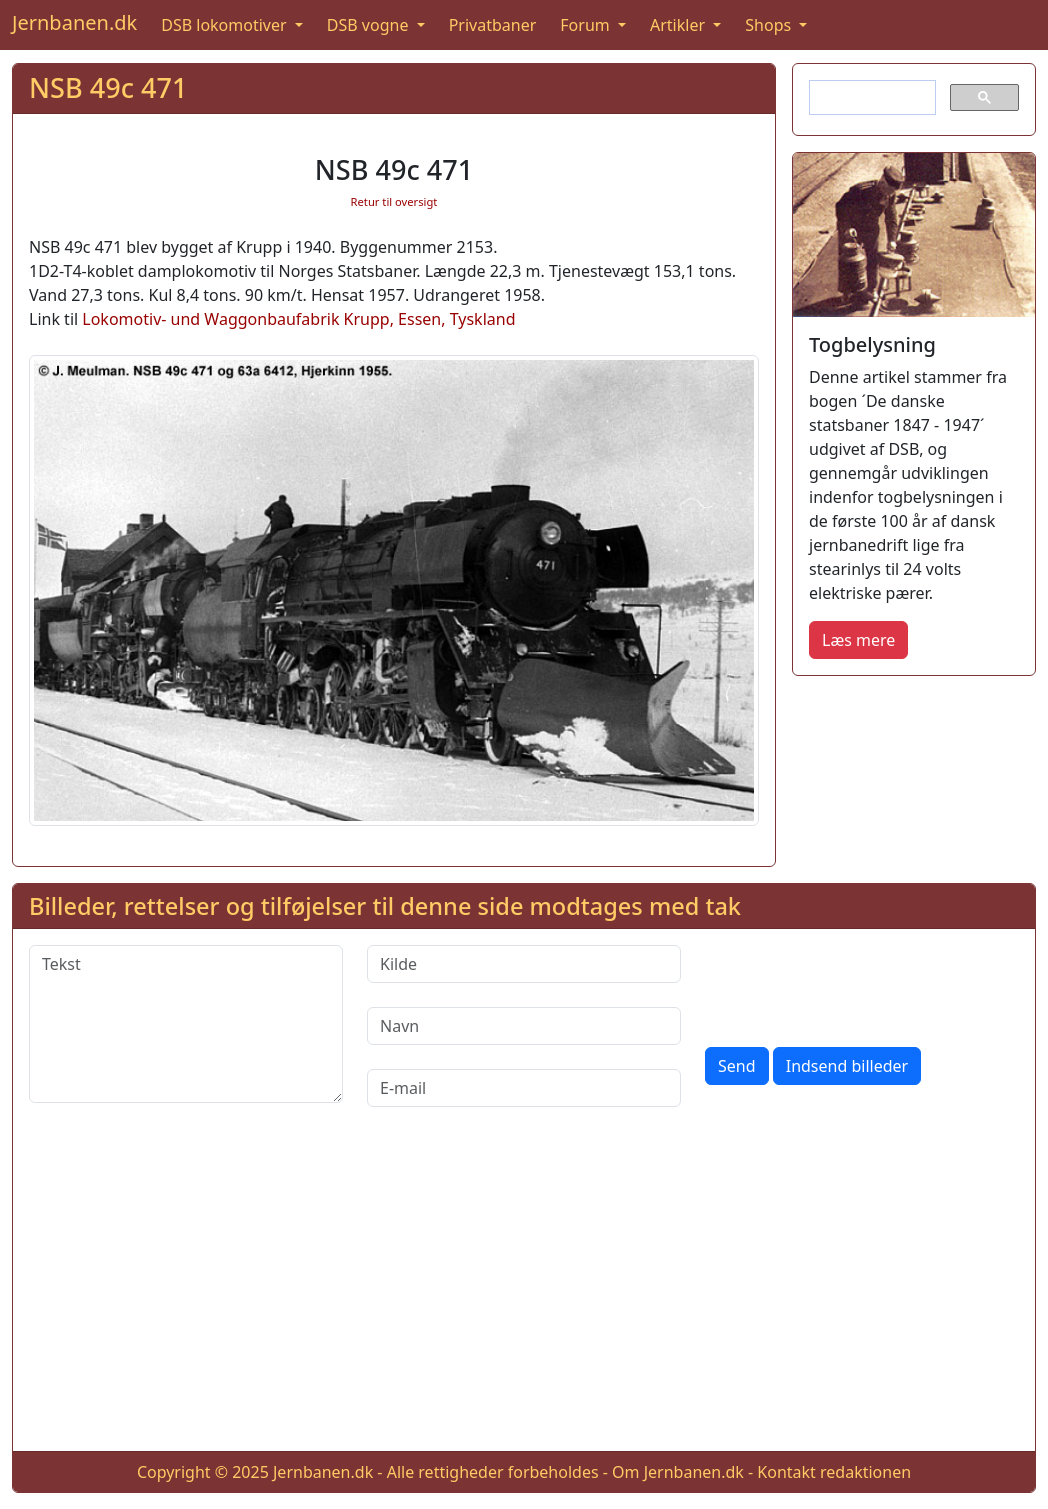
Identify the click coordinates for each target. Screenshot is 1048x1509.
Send (737, 1066)
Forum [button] (587, 25)
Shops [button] (770, 25)
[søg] (870, 98)
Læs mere (858, 640)
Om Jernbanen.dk (678, 1472)
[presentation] (857, 984)
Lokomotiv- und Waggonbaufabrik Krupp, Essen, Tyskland (298, 319)
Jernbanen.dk (74, 22)
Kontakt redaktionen (834, 1472)
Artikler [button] (679, 25)
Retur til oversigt (394, 201)
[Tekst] (186, 1024)
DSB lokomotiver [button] (226, 25)
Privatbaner (493, 25)
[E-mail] (524, 1088)
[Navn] (524, 1026)
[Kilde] (524, 964)
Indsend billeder (847, 1066)
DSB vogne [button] (370, 25)
